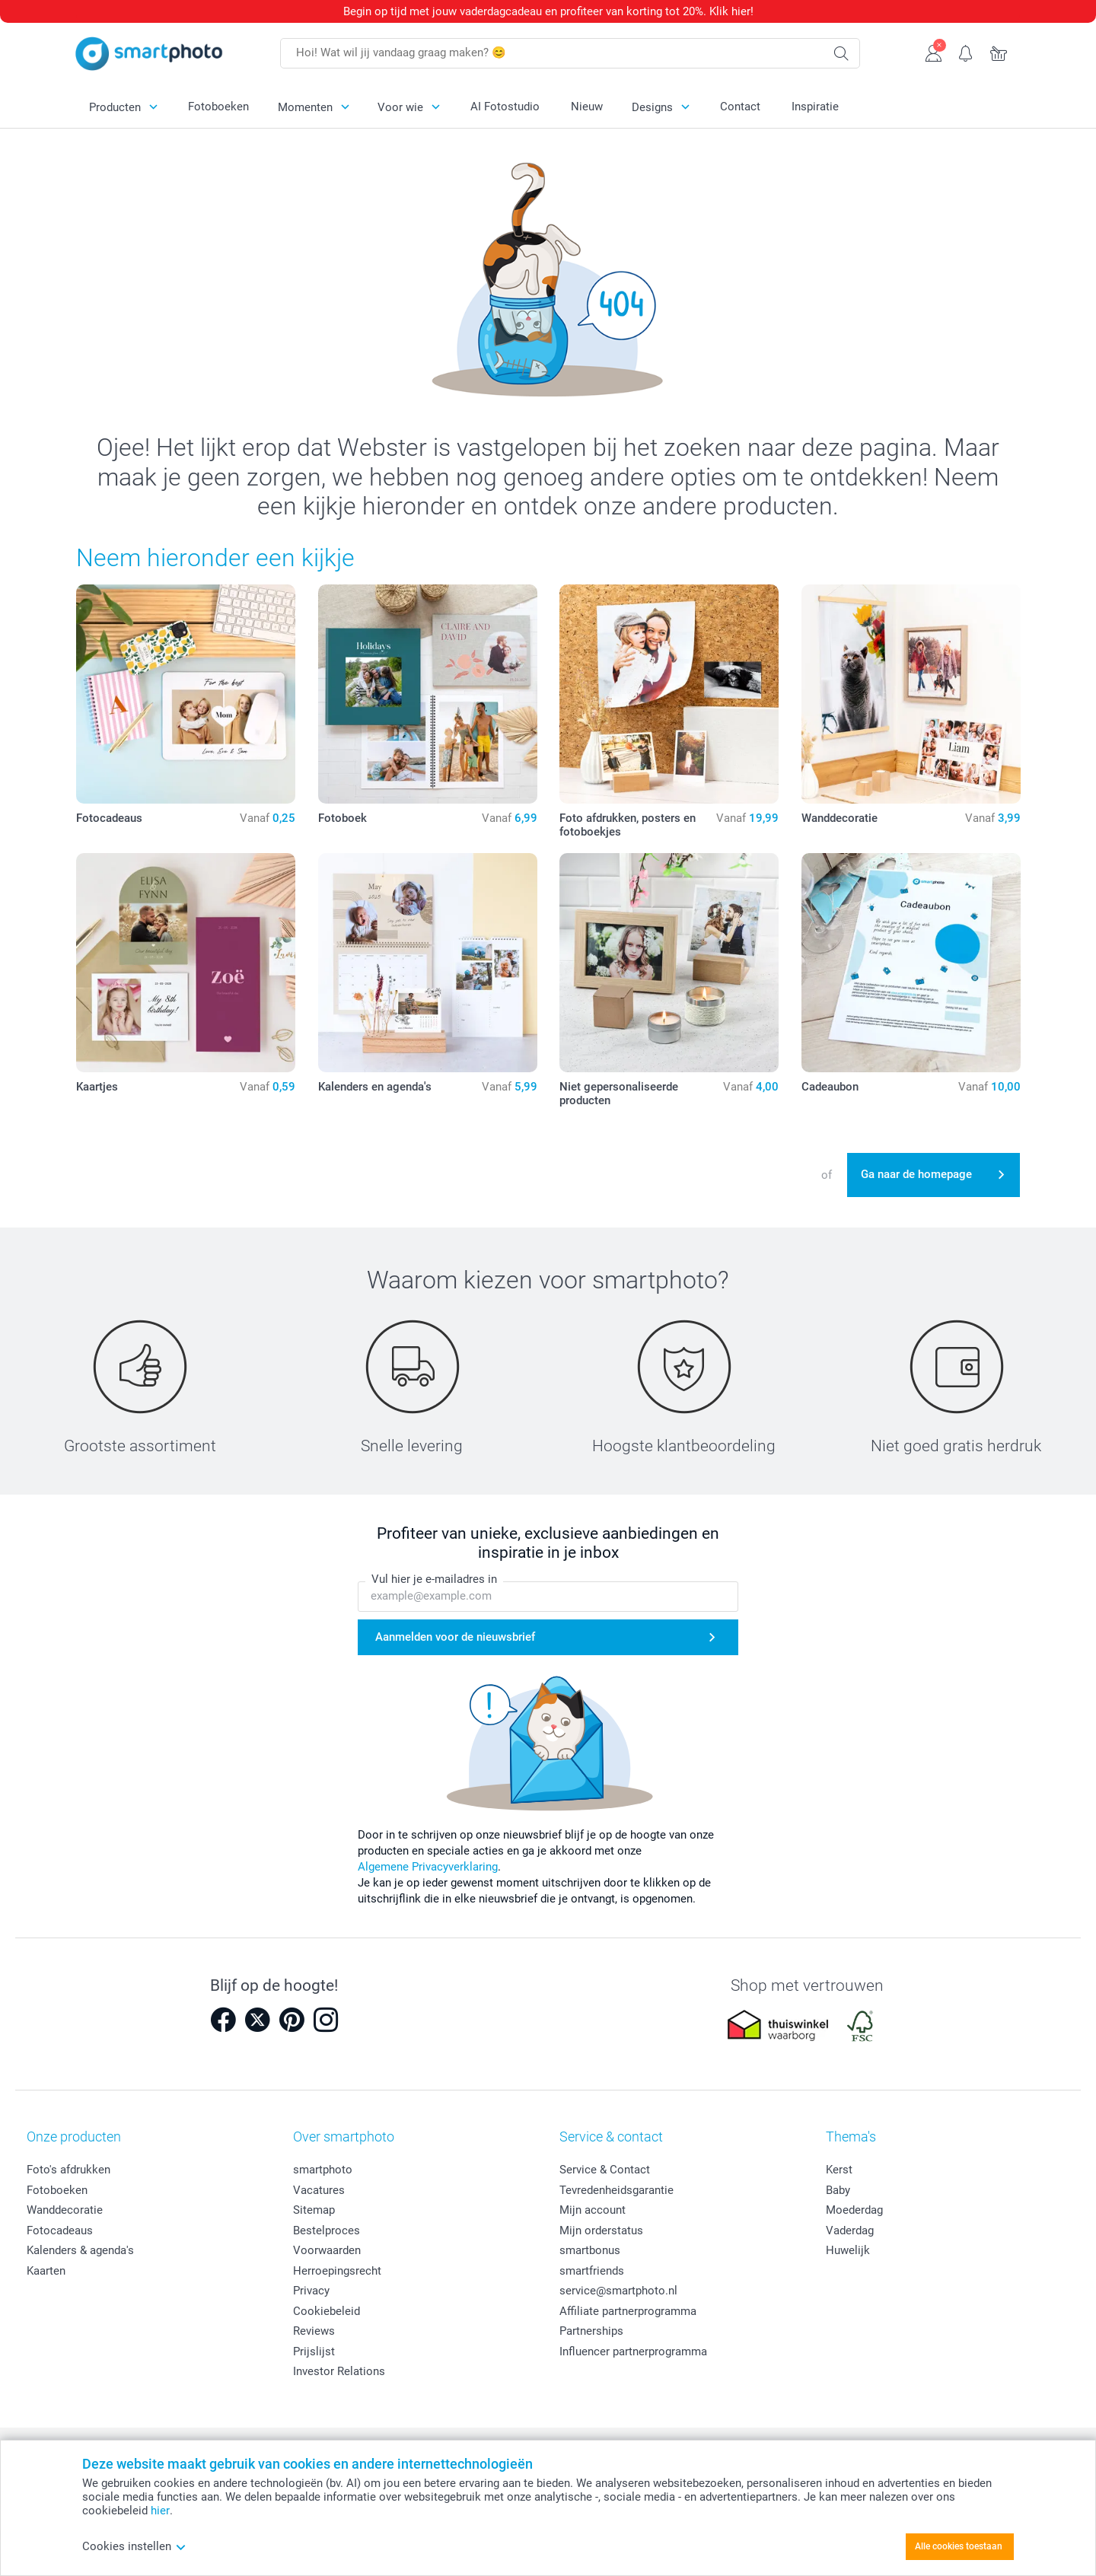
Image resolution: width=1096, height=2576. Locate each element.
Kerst (839, 2169)
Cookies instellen (134, 2546)
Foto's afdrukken (68, 2169)
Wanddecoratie (65, 2210)
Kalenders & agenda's (80, 2250)
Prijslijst (314, 2351)
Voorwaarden (327, 2250)
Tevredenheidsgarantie (616, 2190)
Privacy (311, 2290)
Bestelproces (326, 2230)
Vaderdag (850, 2230)
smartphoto (322, 2169)
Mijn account (592, 2210)
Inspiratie (815, 106)
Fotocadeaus (60, 2230)
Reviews (314, 2331)
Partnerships (591, 2331)
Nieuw (587, 106)
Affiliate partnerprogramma (627, 2311)
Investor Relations (339, 2371)
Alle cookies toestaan (958, 2546)
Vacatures (319, 2190)
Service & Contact (604, 2169)
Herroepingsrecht (337, 2271)
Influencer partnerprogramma (633, 2351)
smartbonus (589, 2250)
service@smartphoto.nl (618, 2290)
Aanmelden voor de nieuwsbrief (455, 1637)
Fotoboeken (218, 106)
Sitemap (314, 2210)
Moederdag (854, 2210)
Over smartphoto (343, 2137)
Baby (838, 2190)
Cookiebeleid (326, 2311)
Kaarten (46, 2271)
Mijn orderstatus (601, 2230)
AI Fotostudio (505, 106)
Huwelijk (848, 2250)
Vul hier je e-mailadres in (434, 1579)
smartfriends (591, 2271)
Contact (740, 106)
